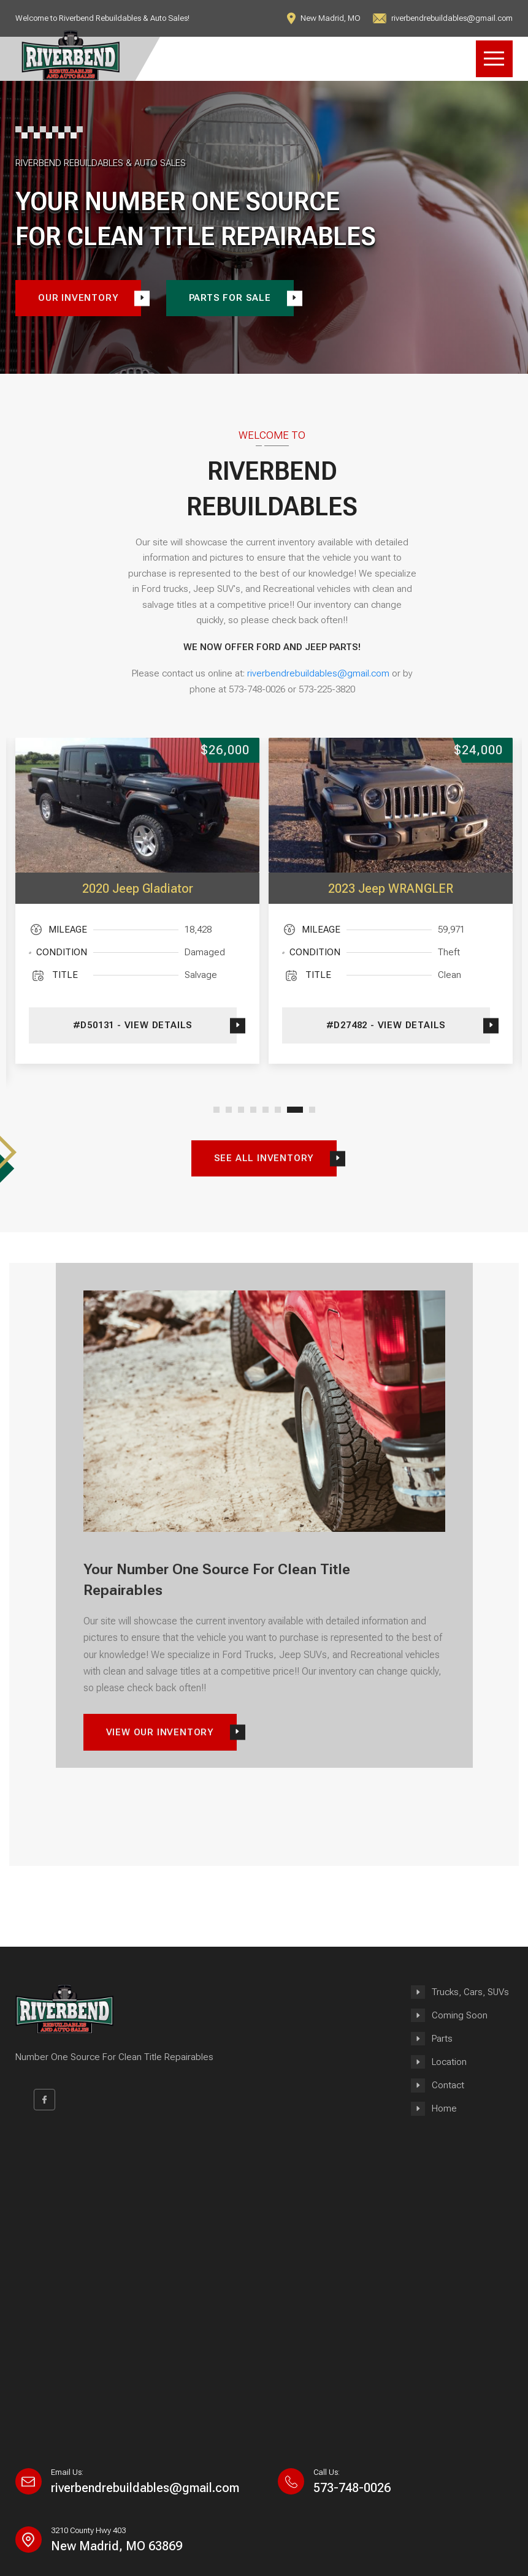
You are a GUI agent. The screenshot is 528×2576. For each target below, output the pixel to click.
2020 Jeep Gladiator (137, 888)
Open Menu (494, 58)
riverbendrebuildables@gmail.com (318, 673)
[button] (216, 1110)
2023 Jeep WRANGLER (390, 888)
